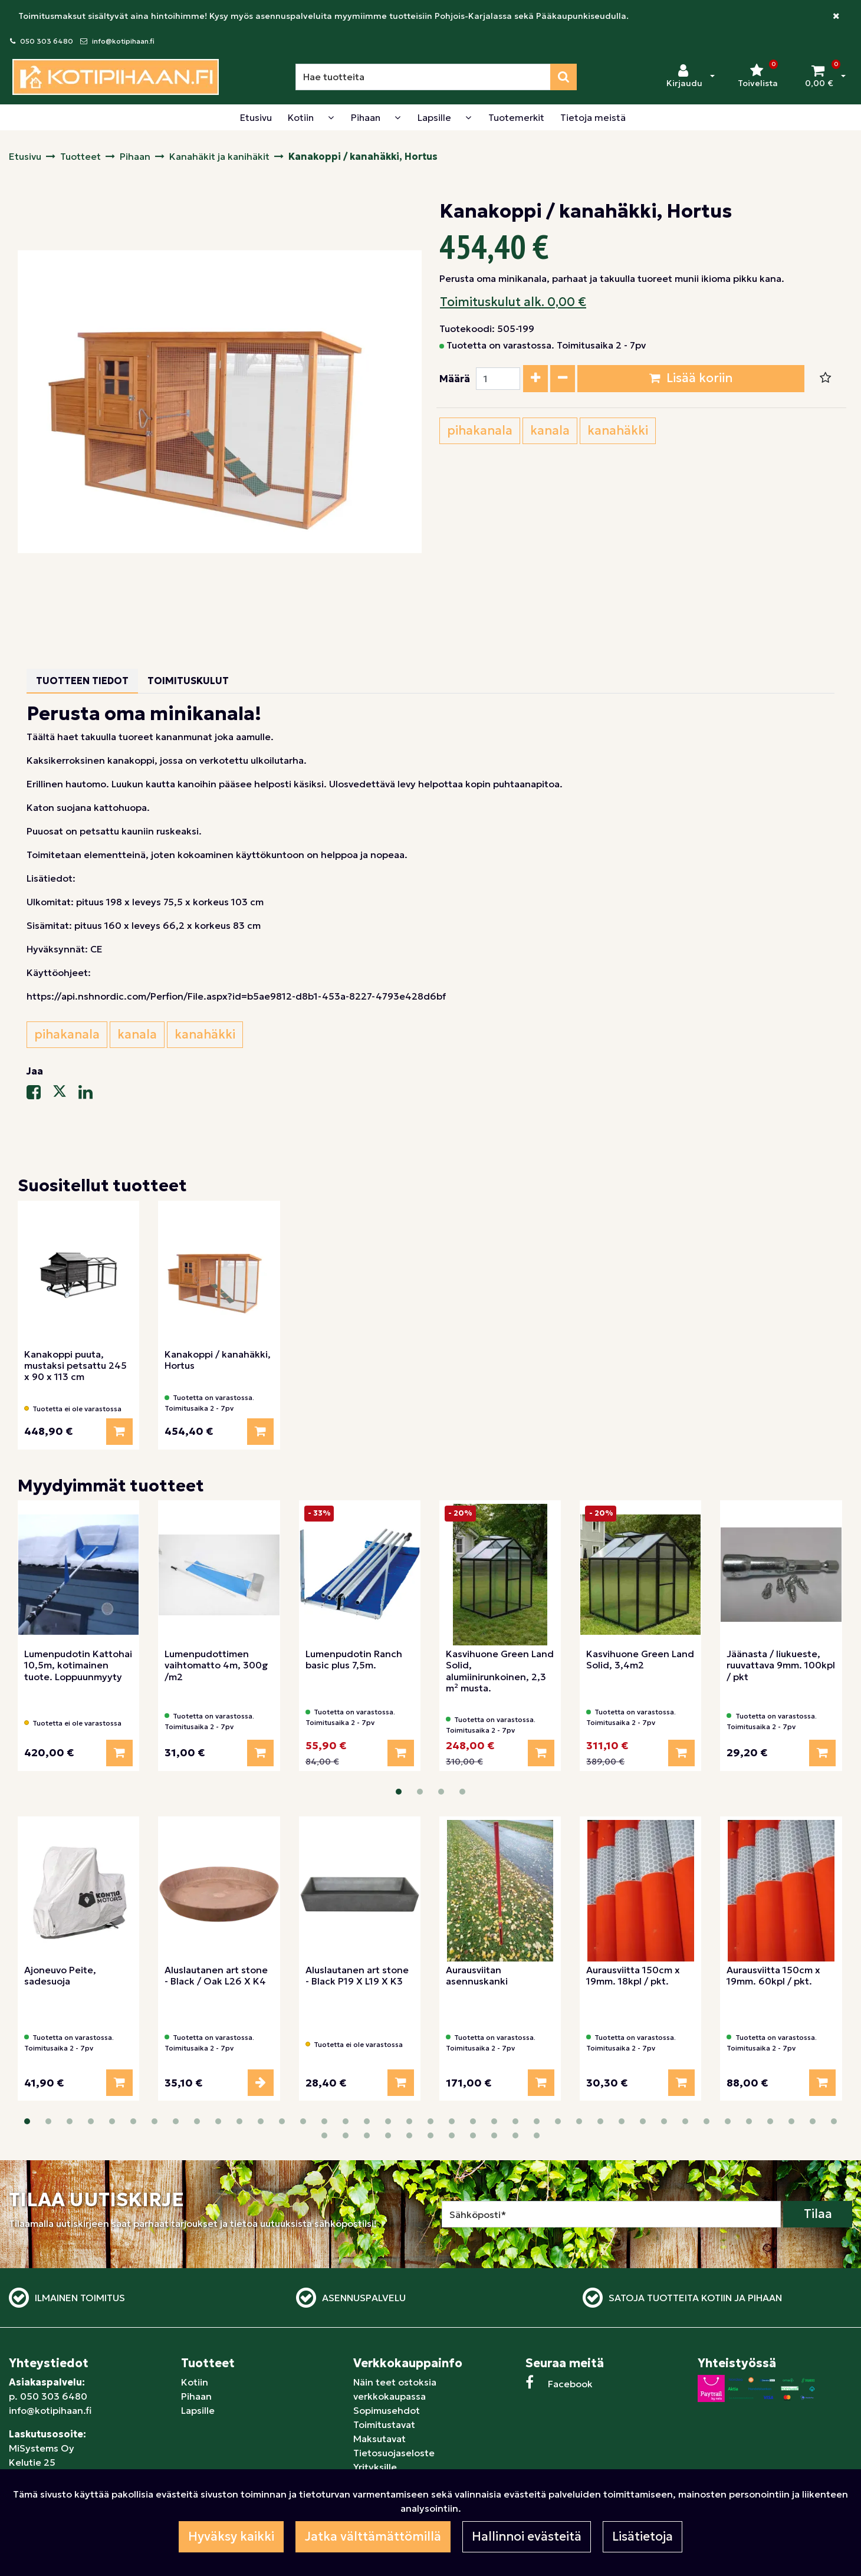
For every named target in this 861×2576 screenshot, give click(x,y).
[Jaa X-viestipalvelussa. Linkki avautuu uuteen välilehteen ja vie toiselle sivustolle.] (65, 1094)
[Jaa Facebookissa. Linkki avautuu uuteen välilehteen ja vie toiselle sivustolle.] (39, 1094)
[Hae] (423, 77)
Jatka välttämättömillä (373, 2536)
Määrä (454, 379)
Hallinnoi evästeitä (526, 2536)
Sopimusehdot (386, 2410)
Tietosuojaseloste (394, 2453)
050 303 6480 (46, 41)
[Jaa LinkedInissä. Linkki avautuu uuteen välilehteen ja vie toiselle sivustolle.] (90, 1094)
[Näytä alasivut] (331, 117)
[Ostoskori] (819, 76)
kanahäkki (617, 430)
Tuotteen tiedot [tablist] (82, 680)
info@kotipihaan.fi (123, 41)
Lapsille (198, 2410)
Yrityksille (375, 2467)
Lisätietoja (642, 2536)
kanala (550, 430)
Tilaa (818, 2214)
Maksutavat (379, 2438)
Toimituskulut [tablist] (188, 680)
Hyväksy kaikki (231, 2536)
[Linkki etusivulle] (115, 77)
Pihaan (196, 2396)
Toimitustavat (384, 2424)
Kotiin (194, 2382)
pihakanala (479, 430)
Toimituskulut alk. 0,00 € (513, 302)
